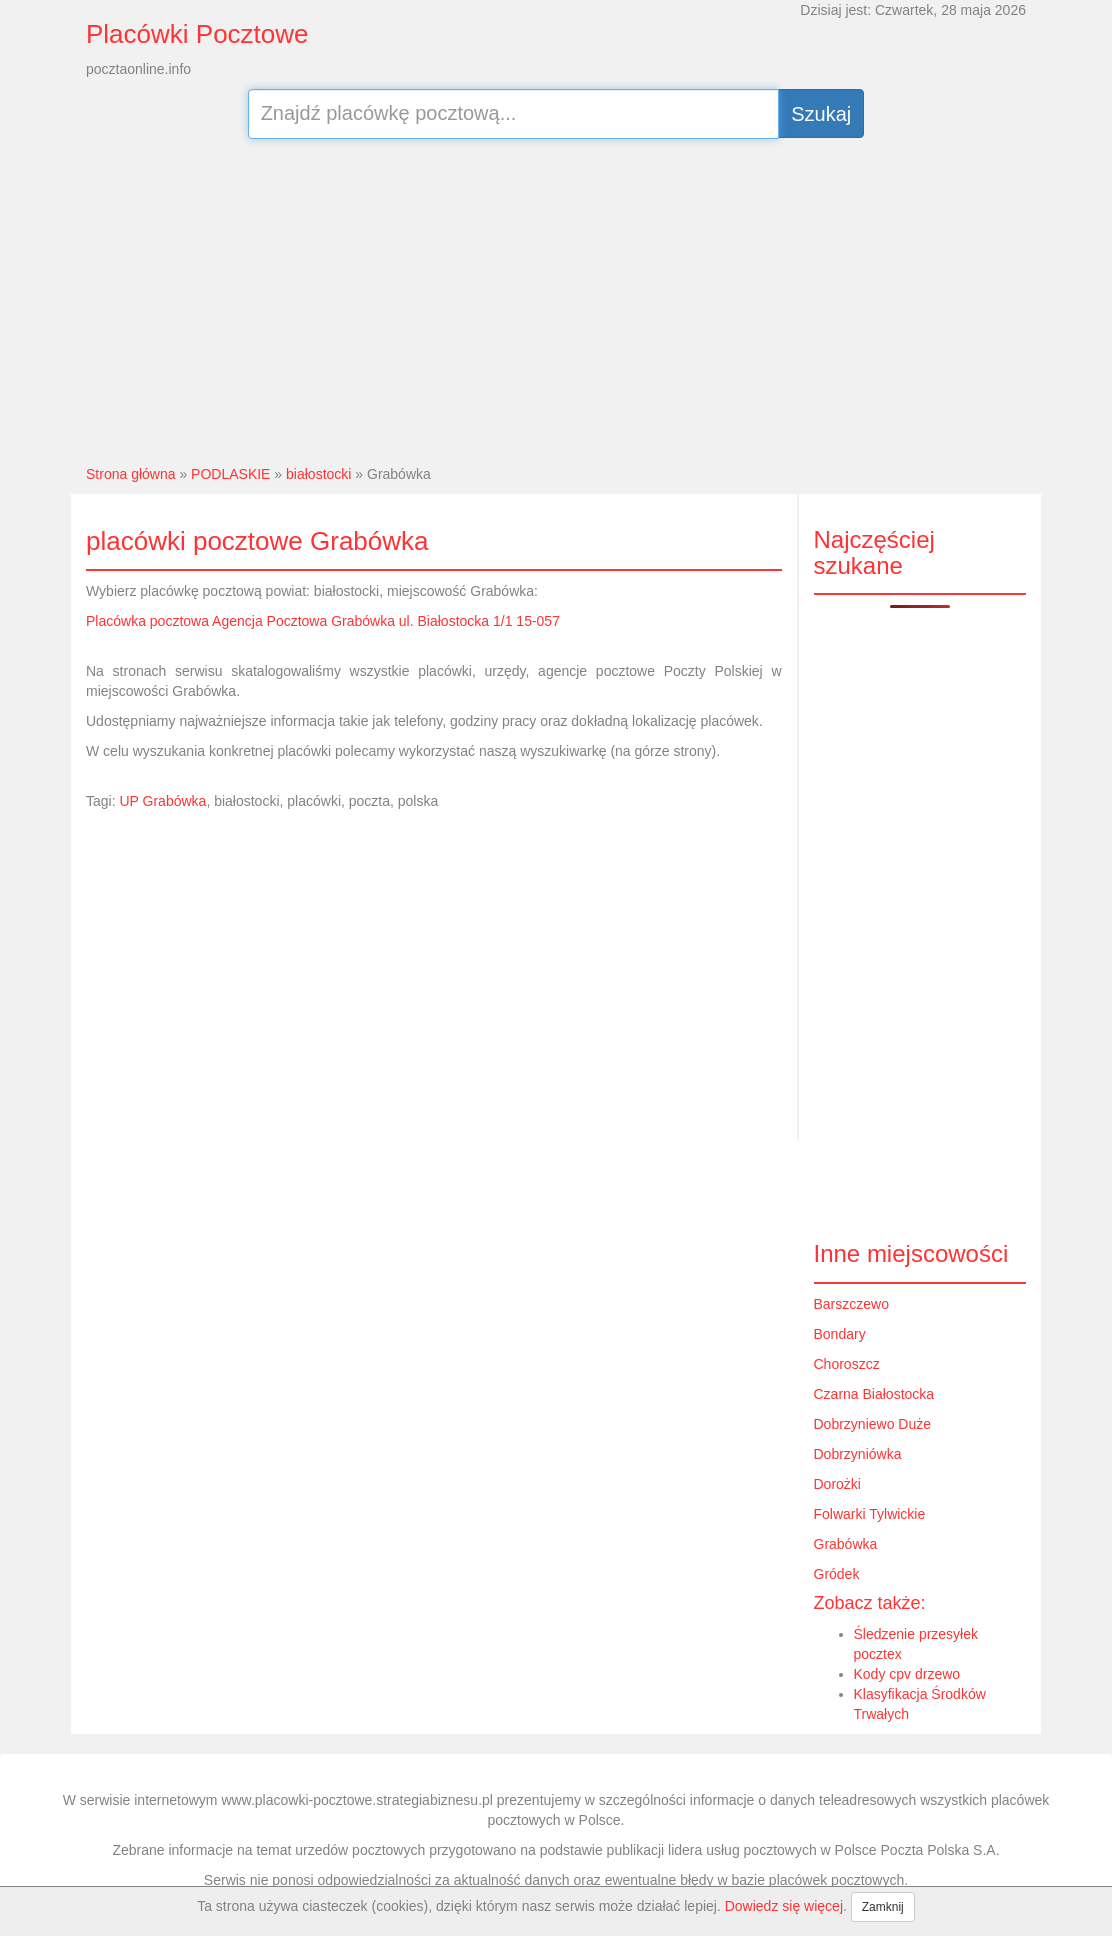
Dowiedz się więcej (784, 1906)
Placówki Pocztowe (197, 34)
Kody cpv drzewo (907, 1674)
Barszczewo (851, 1304)
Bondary (840, 1334)
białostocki (318, 474)
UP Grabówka (162, 801)
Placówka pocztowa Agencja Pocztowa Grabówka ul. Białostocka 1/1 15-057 (323, 621)
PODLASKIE (230, 474)
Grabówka (846, 1544)
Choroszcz (847, 1364)
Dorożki (837, 1484)
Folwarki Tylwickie (870, 1514)
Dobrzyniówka (858, 1454)
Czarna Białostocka (874, 1394)
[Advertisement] (556, 299)
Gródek (837, 1574)
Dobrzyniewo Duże (873, 1424)
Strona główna (131, 474)
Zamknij (883, 1907)
